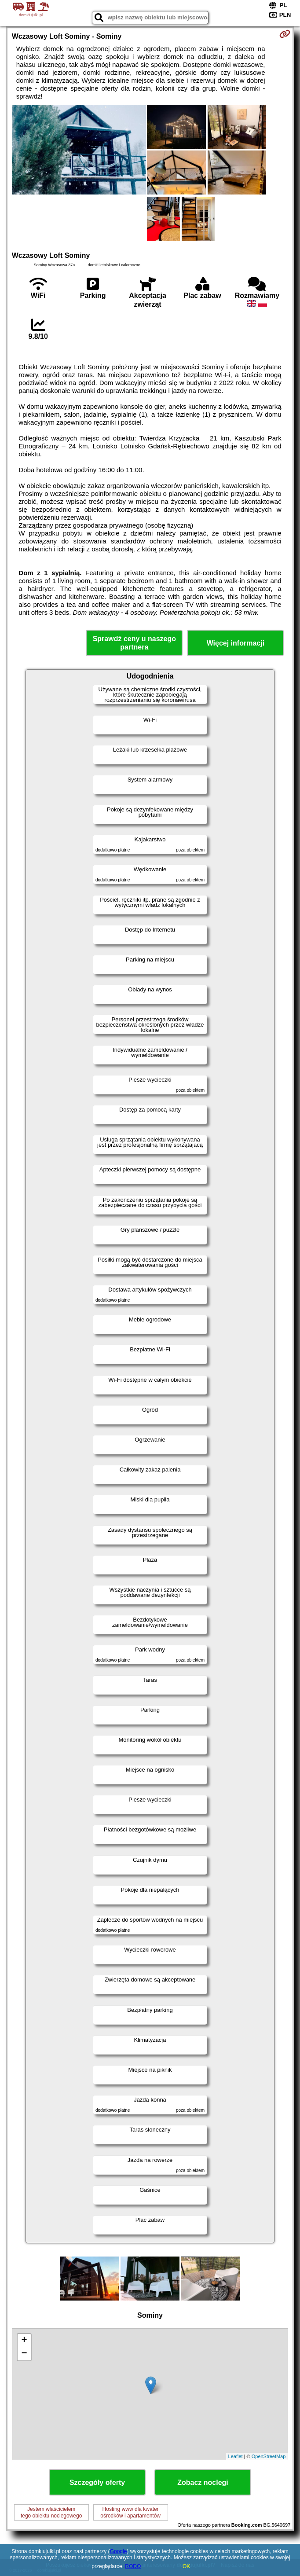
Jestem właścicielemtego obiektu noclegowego (51, 2512)
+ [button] (24, 2340)
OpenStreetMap (269, 2456)
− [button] (24, 2353)
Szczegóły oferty (97, 2482)
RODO (133, 2566)
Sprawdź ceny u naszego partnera (134, 643)
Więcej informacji (235, 643)
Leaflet (235, 2456)
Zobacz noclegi (202, 2482)
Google (118, 2551)
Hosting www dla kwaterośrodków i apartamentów (130, 2512)
